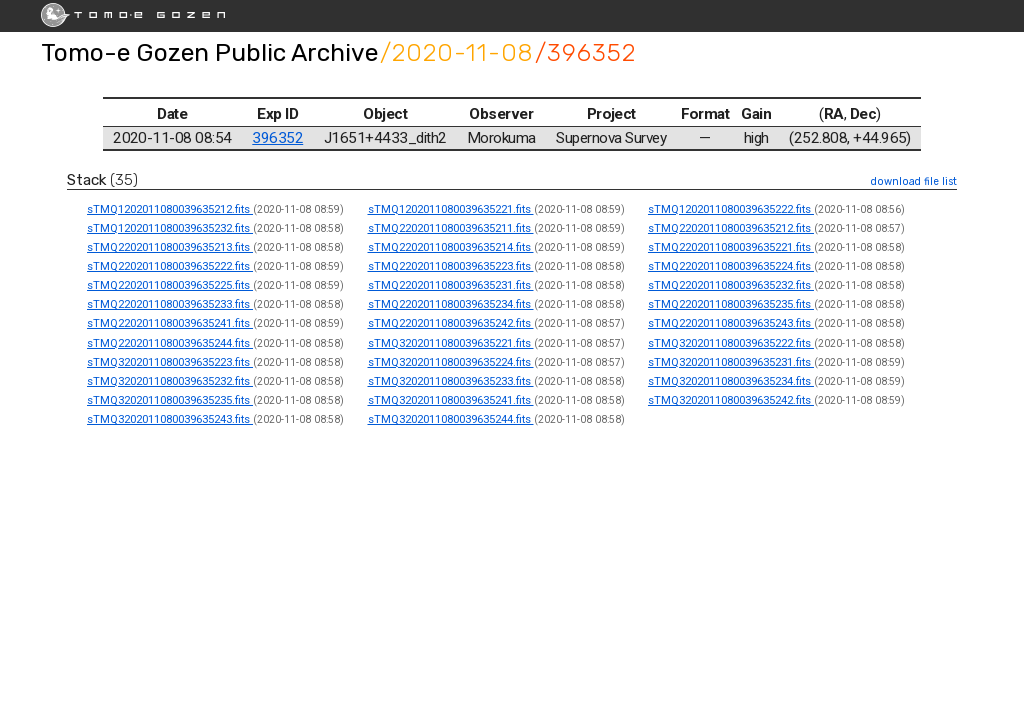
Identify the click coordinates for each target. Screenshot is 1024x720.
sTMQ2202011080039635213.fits (170, 247)
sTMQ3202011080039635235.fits (170, 400)
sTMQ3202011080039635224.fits (451, 362)
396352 (277, 138)
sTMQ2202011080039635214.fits (451, 247)
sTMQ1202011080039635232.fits (170, 228)
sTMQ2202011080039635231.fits (451, 285)
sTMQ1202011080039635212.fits (170, 209)
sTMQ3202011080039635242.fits (731, 400)
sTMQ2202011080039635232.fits (731, 285)
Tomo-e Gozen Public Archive (209, 52)
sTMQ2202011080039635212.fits (731, 228)
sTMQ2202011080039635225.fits (170, 285)
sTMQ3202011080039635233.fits (451, 381)
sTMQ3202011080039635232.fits (170, 381)
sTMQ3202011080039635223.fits (170, 362)
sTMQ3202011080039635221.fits (451, 343)
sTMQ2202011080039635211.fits (451, 228)
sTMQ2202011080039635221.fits (731, 247)
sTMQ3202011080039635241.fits (451, 400)
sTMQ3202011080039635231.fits (731, 362)
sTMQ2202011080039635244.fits (170, 343)
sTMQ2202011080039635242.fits (451, 323)
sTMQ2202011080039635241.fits (170, 323)
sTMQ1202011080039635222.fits (731, 209)
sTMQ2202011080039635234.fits (451, 304)
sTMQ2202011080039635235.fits (731, 304)
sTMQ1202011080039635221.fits (451, 209)
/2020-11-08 (456, 52)
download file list (914, 181)
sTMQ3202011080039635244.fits (451, 419)
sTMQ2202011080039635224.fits (731, 266)
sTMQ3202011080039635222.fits (731, 343)
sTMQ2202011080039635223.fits (451, 266)
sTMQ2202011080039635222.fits (170, 266)
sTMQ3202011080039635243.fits (170, 419)
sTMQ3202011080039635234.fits (731, 381)
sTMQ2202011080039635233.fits (170, 304)
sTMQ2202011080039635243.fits (731, 323)
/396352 (585, 52)
